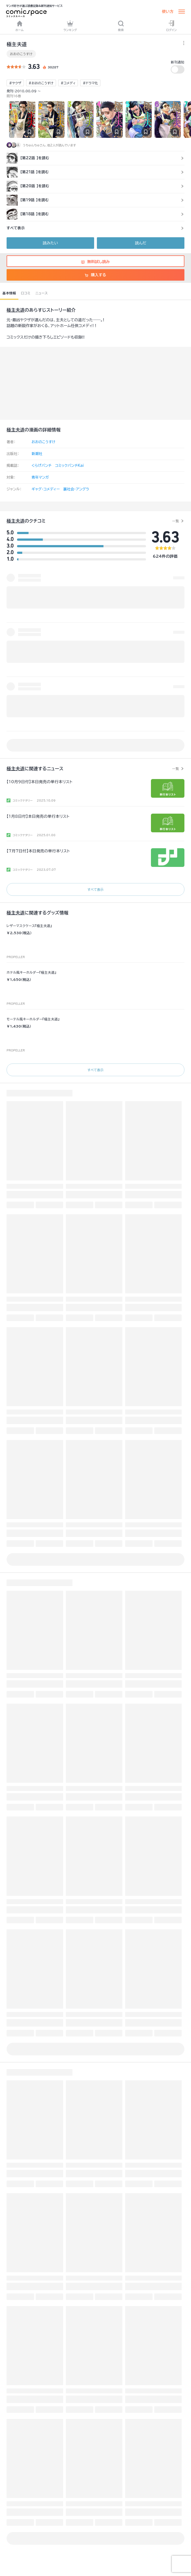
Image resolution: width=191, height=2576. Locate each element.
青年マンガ (40, 477)
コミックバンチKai (69, 465)
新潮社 (37, 454)
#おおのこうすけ (41, 83)
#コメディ (68, 83)
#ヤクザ (15, 83)
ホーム (19, 25)
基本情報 (9, 293)
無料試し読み (95, 262)
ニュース (41, 293)
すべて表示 (95, 889)
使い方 (167, 11)
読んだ (140, 243)
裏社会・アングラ (76, 489)
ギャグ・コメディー (46, 489)
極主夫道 (16, 310)
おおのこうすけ (21, 53)
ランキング (70, 25)
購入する (95, 275)
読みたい (50, 243)
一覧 (175, 521)
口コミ (25, 293)
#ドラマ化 (90, 83)
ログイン (171, 25)
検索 (121, 25)
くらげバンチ (42, 465)
